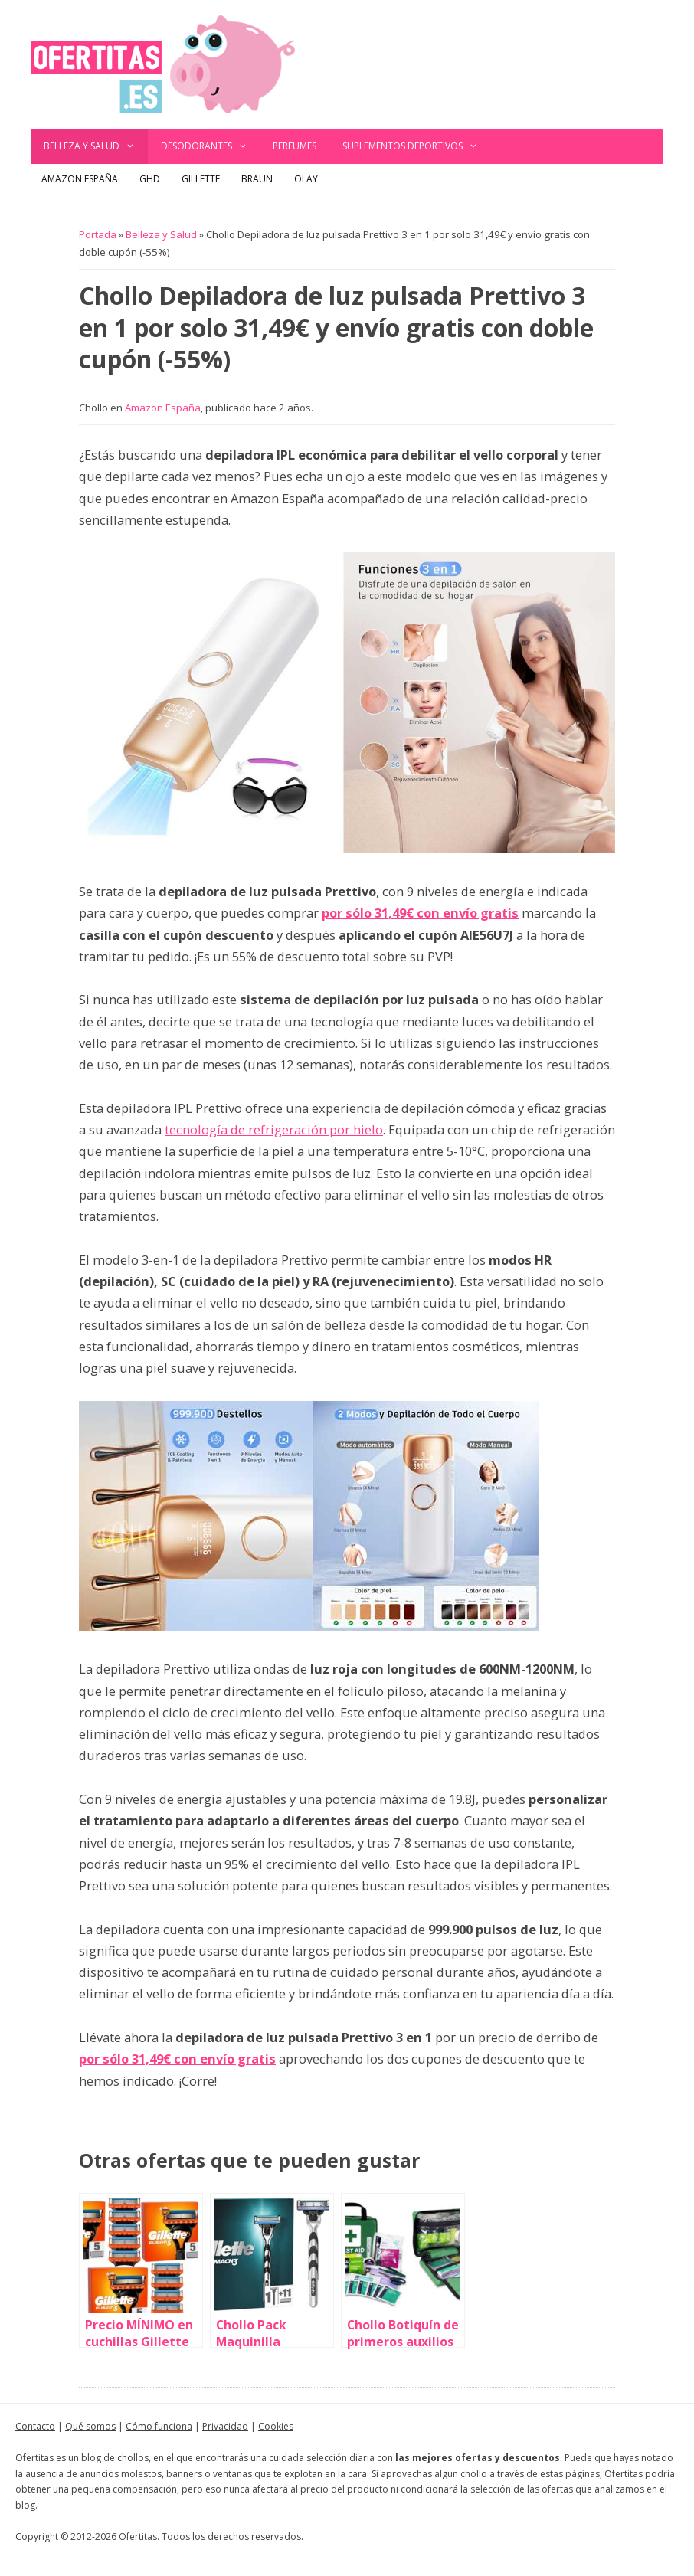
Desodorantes (210, 146)
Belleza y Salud (96, 146)
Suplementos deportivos (416, 146)
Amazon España (79, 178)
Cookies (275, 2426)
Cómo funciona (159, 2426)
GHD (149, 178)
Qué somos (90, 2426)
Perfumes (294, 145)
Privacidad (225, 2426)
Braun (257, 178)
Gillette (201, 178)
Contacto (35, 2426)
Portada (97, 234)
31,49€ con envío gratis (447, 912)
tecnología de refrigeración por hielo (274, 1129)
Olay (306, 178)
